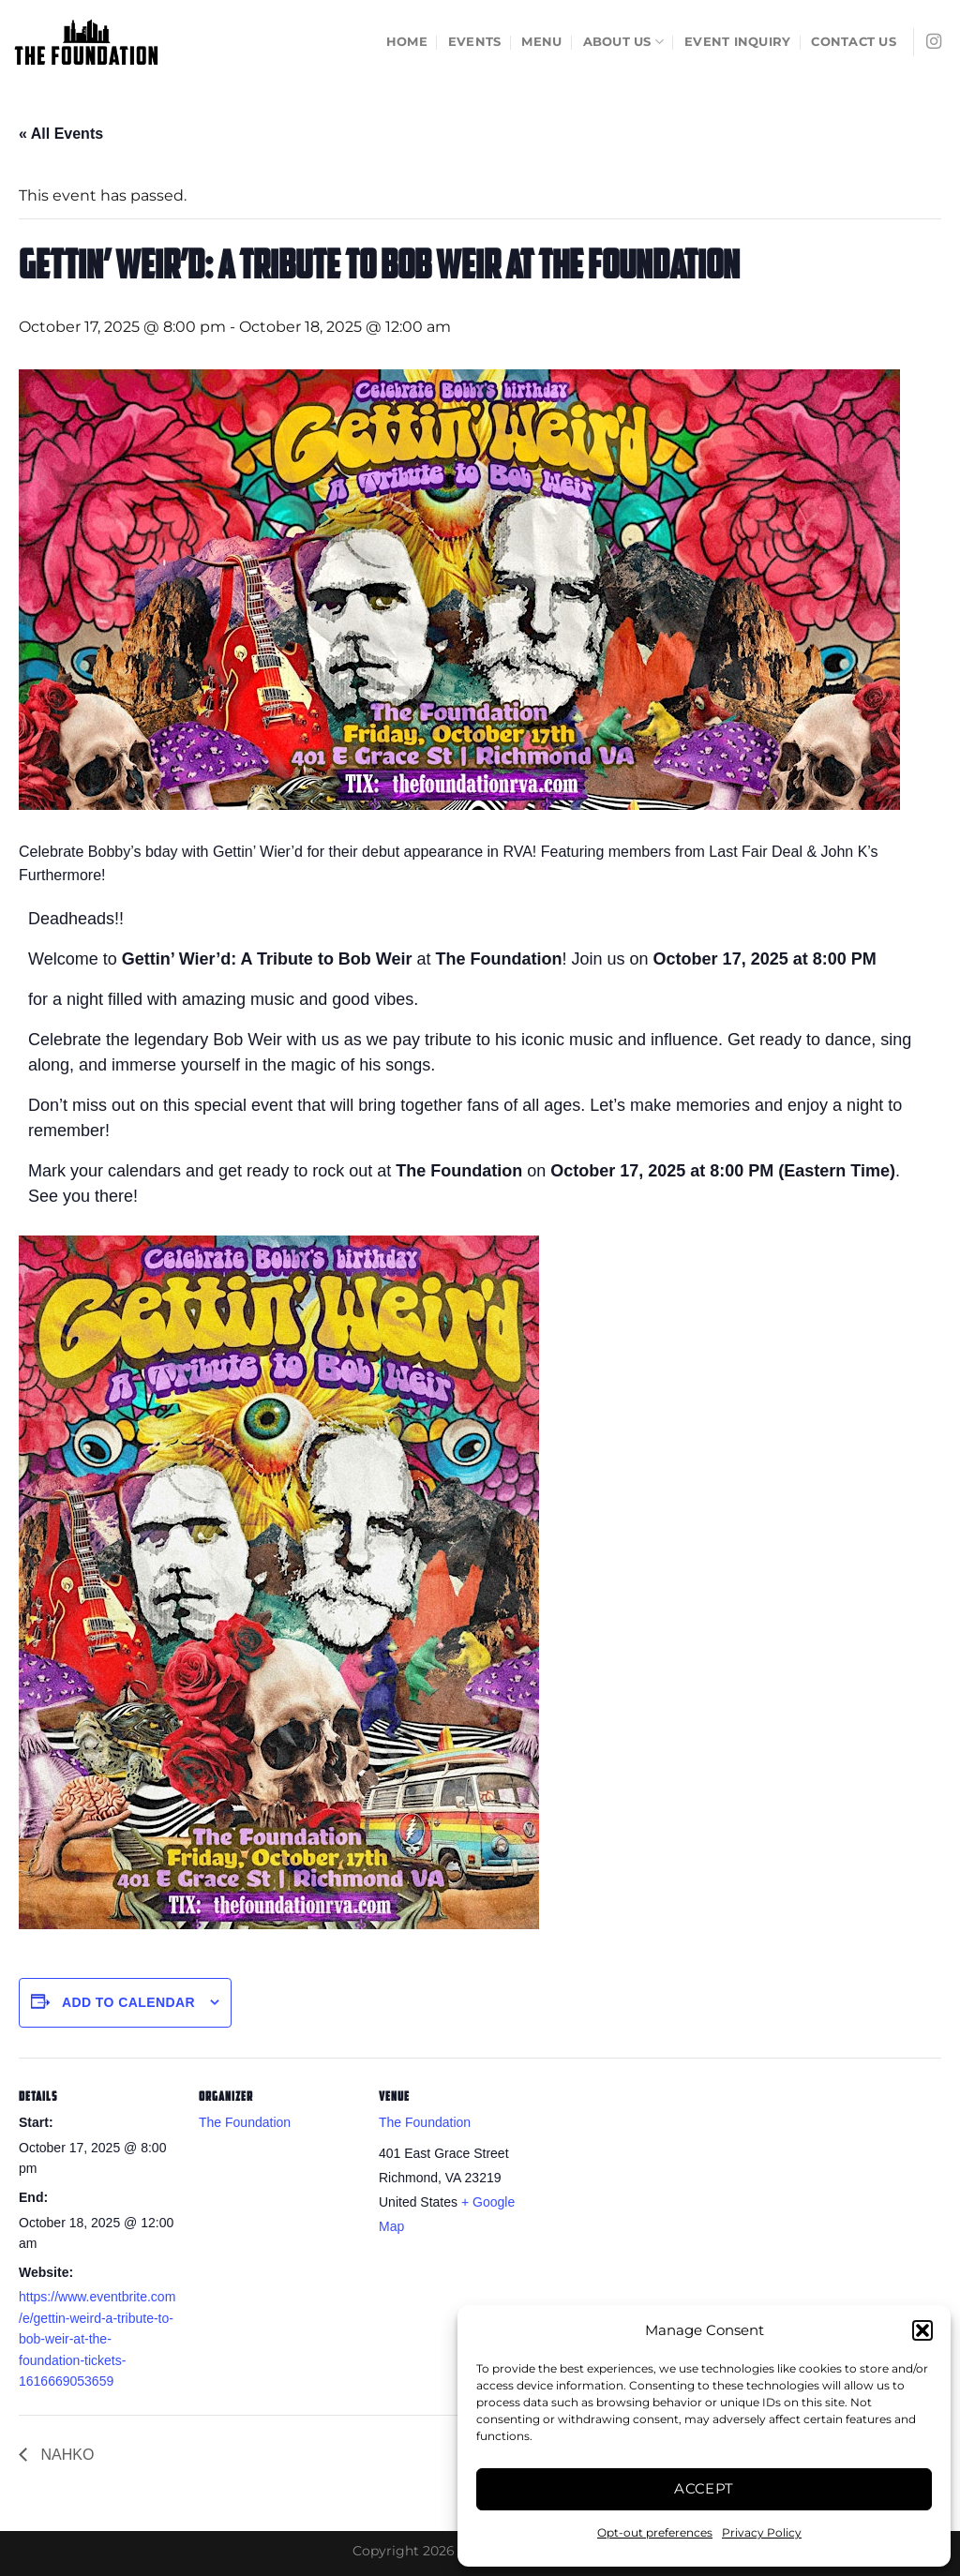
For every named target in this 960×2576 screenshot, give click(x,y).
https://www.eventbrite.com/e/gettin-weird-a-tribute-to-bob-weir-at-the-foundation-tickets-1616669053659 (97, 2339)
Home (407, 42)
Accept (704, 2488)
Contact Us (853, 42)
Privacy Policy (762, 2532)
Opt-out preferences (654, 2532)
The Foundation (245, 2122)
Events (475, 42)
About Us (624, 42)
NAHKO (65, 2455)
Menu (541, 42)
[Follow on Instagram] (933, 42)
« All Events (61, 134)
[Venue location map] (658, 2186)
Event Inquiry (737, 42)
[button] (922, 2330)
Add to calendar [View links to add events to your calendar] (128, 2002)
